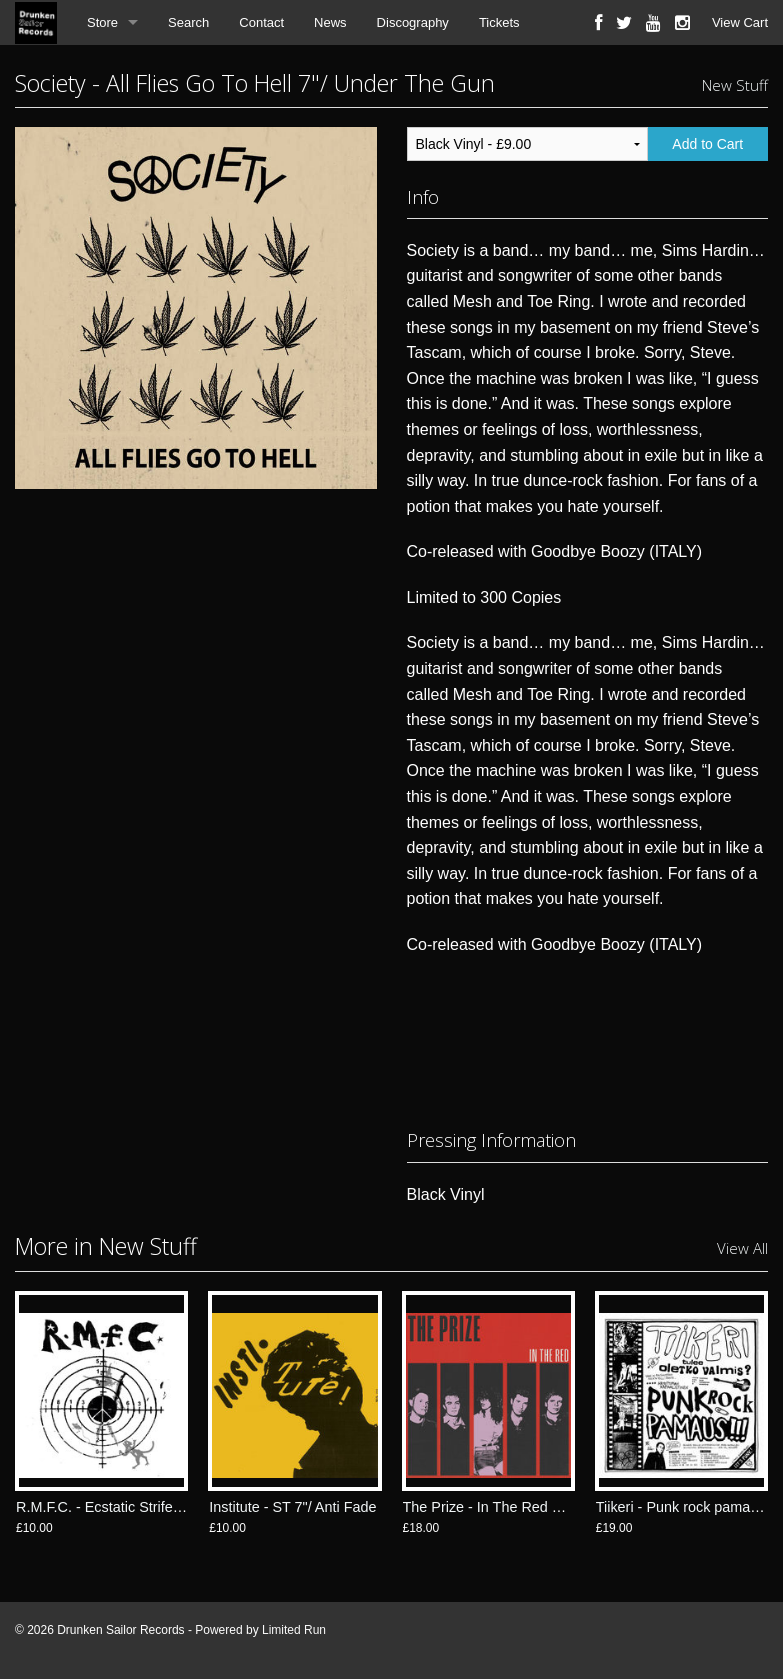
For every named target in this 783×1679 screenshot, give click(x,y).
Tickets (499, 22)
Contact (261, 22)
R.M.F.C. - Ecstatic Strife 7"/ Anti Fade (137, 1507)
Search (188, 22)
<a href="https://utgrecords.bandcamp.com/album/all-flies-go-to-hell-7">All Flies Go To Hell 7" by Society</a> (588, 1038)
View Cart (740, 22)
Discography (413, 22)
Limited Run (294, 1630)
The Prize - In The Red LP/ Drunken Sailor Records (567, 1507)
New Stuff (735, 85)
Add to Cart (707, 144)
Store (102, 22)
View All (742, 1248)
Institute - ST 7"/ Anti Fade (292, 1507)
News (330, 22)
